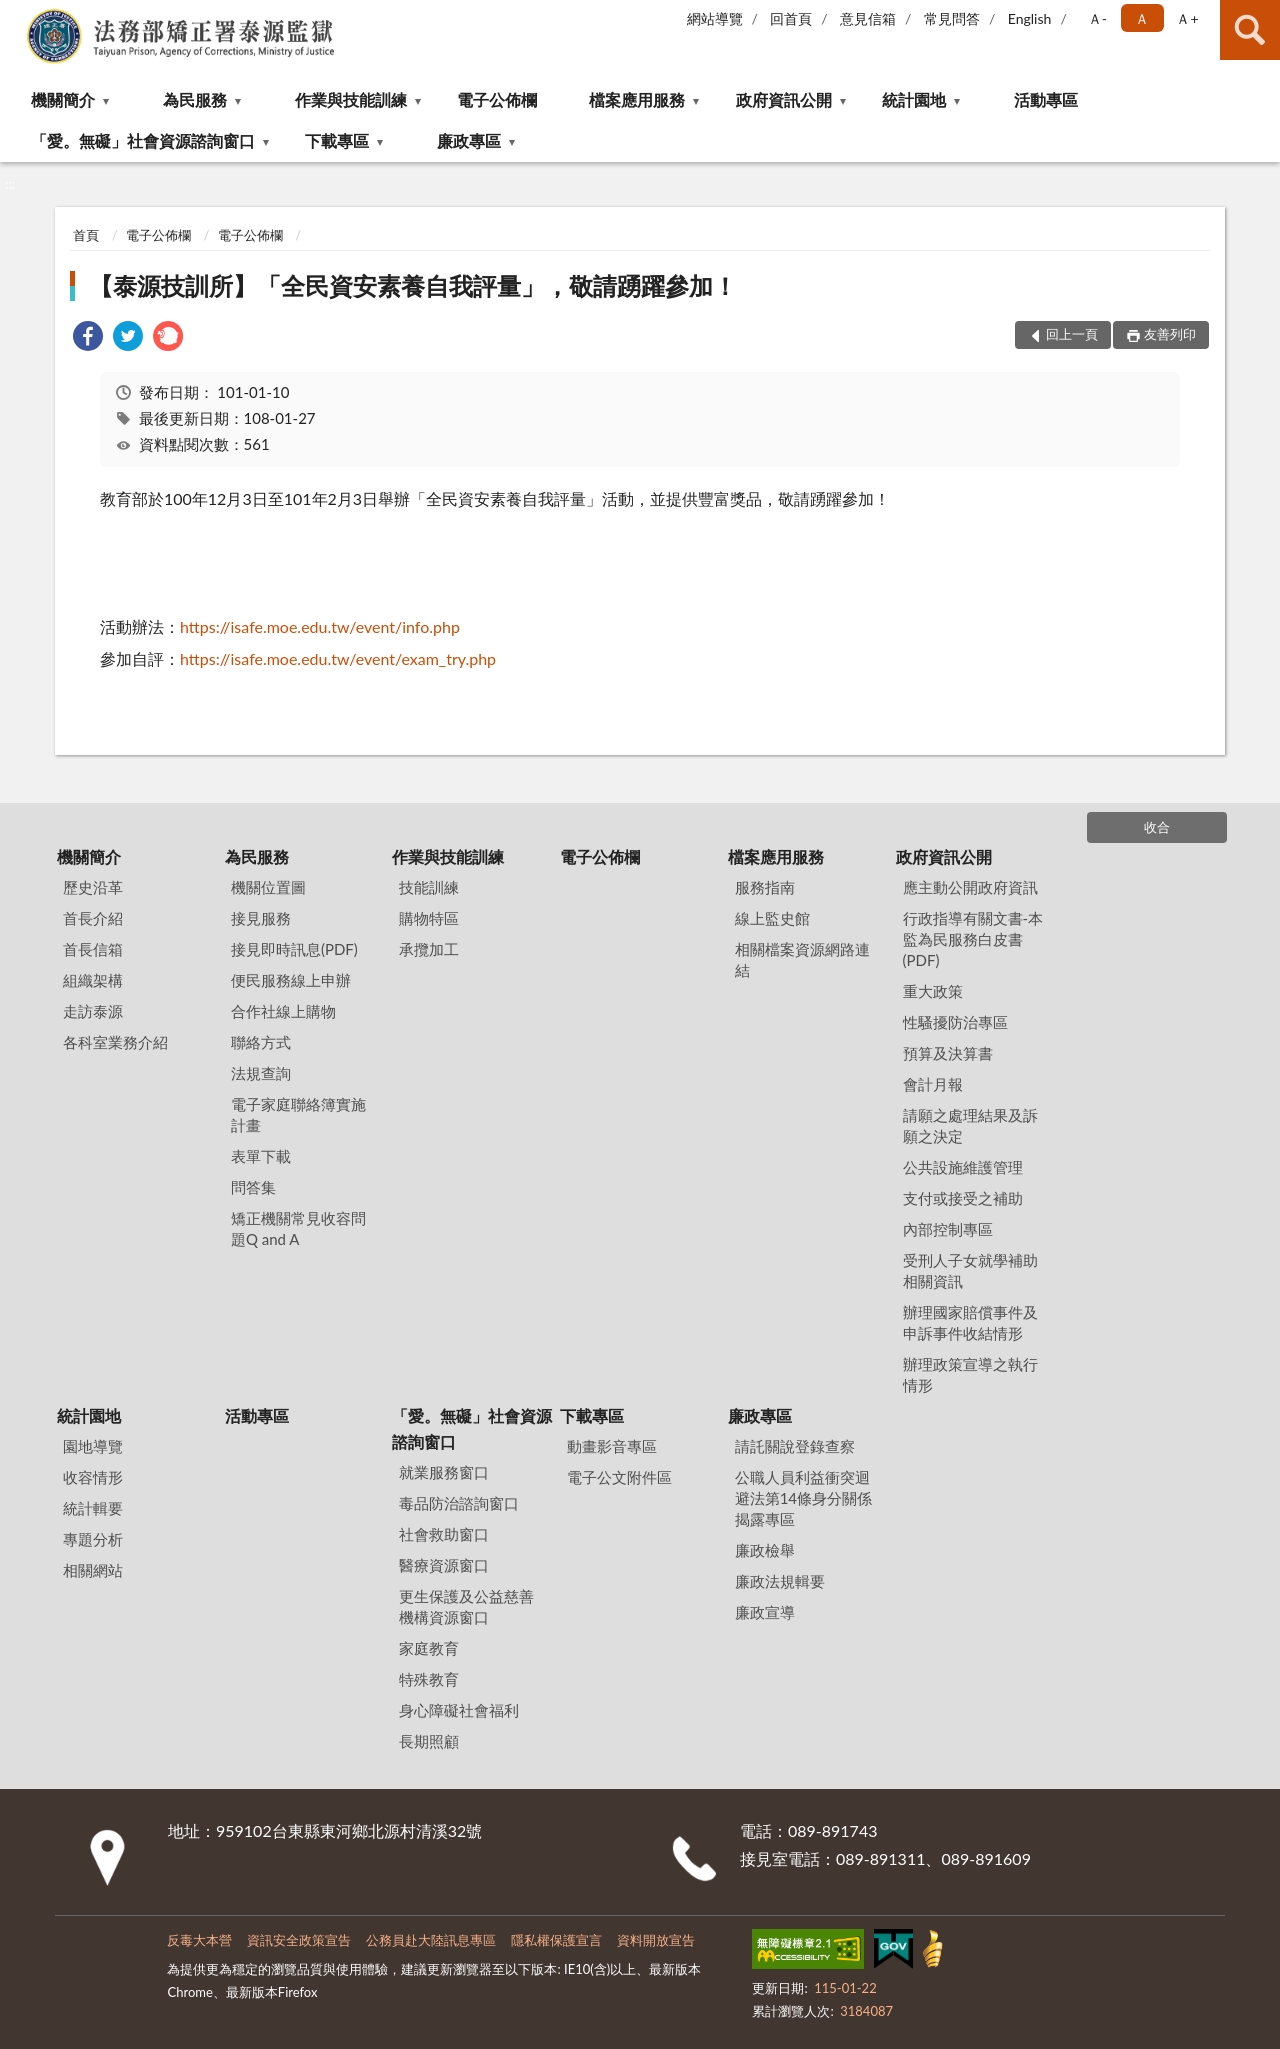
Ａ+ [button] (1187, 18)
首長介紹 (93, 918)
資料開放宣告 (656, 1940)
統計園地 (914, 99)
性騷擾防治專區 (955, 1022)
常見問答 (952, 18)
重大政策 (933, 991)
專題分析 (93, 1539)
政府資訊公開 (784, 99)
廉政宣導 (765, 1612)
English (1030, 18)
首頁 (86, 235)
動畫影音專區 (612, 1446)
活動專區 (1046, 99)
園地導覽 (93, 1446)
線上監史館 (772, 918)
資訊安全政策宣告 (299, 1940)
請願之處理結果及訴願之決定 (970, 1125)
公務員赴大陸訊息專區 (431, 1940)
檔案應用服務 (637, 99)
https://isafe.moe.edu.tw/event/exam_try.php (338, 658)
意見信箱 (868, 18)
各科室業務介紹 (115, 1042)
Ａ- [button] (1097, 18)
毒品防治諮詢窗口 (459, 1503)
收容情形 (93, 1477)
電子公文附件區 (619, 1477)
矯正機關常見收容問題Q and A (298, 1228)
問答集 (253, 1187)
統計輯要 (93, 1508)
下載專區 (337, 140)
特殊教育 (429, 1679)
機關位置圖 (268, 887)
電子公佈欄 (497, 99)
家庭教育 (429, 1648)
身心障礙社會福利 (459, 1710)
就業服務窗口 (444, 1472)
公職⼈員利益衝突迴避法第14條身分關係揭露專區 (803, 1498)
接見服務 (261, 918)
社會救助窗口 (444, 1534)
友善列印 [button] (1170, 334)
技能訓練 (429, 887)
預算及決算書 (948, 1053)
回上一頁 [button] (1072, 334)
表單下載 (261, 1156)
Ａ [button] (1142, 18)
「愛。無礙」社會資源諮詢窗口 (143, 140)
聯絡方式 (261, 1042)
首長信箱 (93, 949)
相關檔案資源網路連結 (802, 959)
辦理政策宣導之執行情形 (970, 1374)
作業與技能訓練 (351, 99)
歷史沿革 (93, 887)
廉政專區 (469, 140)
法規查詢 (261, 1073)
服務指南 (765, 887)
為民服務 (195, 99)
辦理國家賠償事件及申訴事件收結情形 (970, 1322)
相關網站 (93, 1570)
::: (16, 15)
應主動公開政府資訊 (970, 887)
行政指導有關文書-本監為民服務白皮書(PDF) (973, 939)
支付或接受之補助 (963, 1198)
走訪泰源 (93, 1011)
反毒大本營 (199, 1940)
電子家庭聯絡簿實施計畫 (298, 1114)
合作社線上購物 (283, 1011)
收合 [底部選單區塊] (1157, 827)
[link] (88, 338)
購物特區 (429, 918)
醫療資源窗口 (444, 1565)
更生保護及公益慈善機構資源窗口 (466, 1606)
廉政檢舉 (765, 1550)
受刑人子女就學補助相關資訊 (970, 1270)
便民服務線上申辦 (291, 980)
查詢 (1250, 30)
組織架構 (93, 980)
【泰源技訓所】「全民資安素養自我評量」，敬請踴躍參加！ (413, 285)
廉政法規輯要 (780, 1581)
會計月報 (933, 1084)
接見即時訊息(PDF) (294, 949)
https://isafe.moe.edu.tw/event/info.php (320, 626)
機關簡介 (63, 99)
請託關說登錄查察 (795, 1446)
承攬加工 (429, 949)
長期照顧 (429, 1741)
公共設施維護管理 (963, 1167)
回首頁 (791, 18)
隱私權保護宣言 (556, 1940)
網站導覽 (715, 18)
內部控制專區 (948, 1229)
